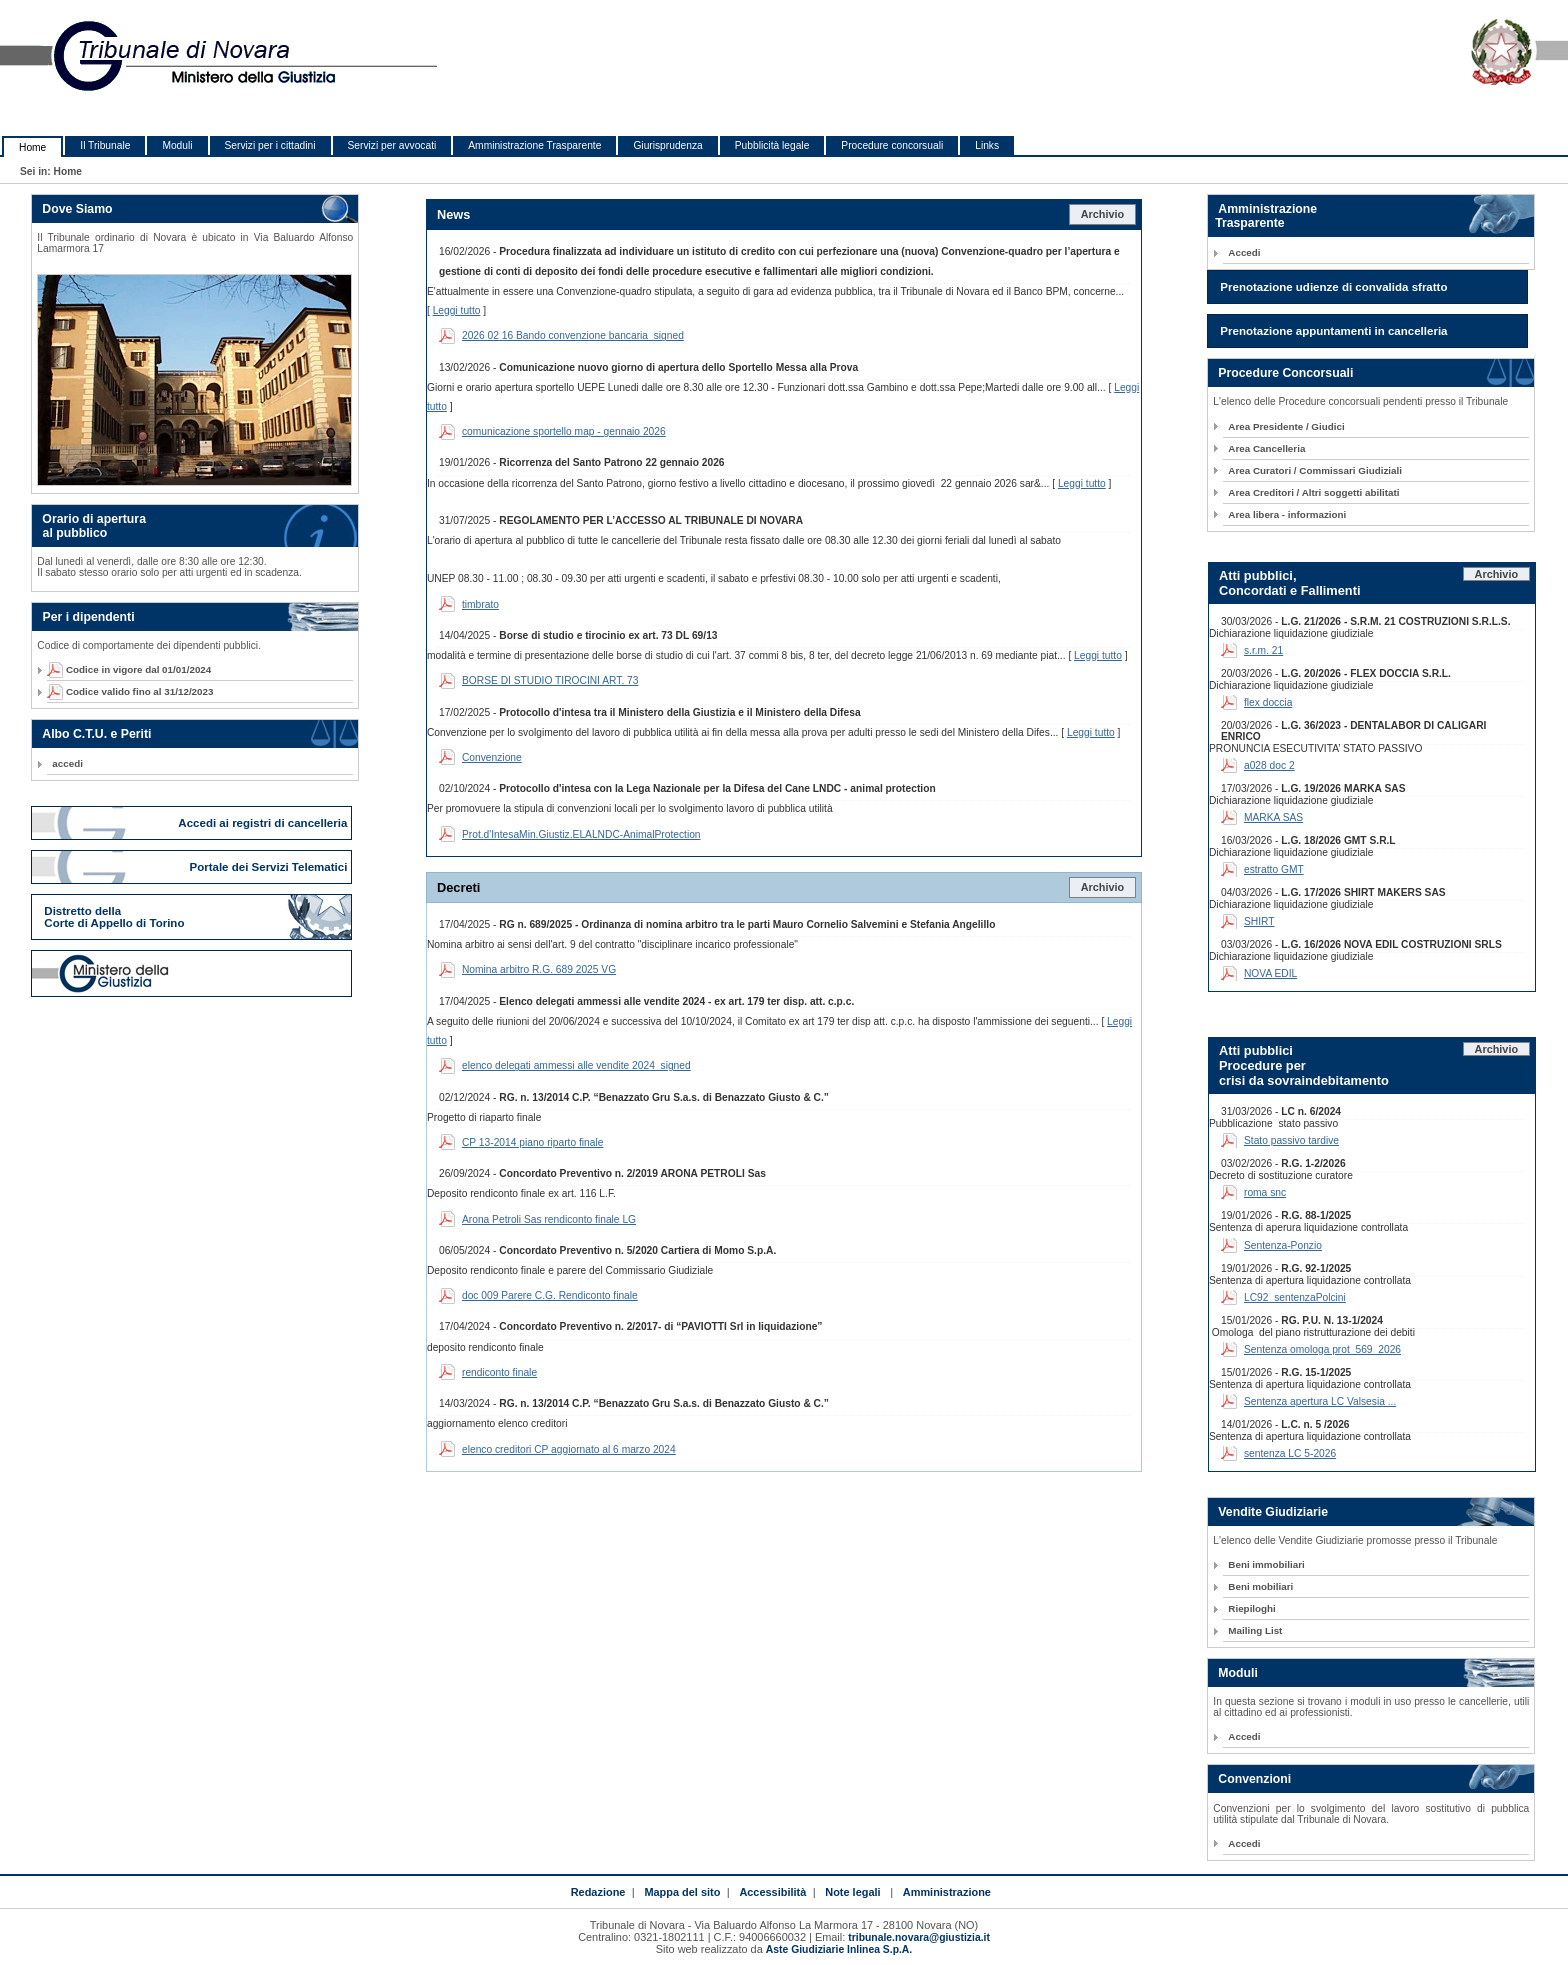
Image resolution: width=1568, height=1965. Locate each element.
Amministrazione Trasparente (534, 145)
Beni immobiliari (1266, 1564)
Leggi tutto (457, 310)
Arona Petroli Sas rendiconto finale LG (549, 1219)
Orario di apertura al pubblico (89, 526)
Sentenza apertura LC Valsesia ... (1320, 1401)
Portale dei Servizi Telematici (269, 867)
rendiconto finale (499, 1372)
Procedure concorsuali (892, 145)
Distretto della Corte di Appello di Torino (114, 917)
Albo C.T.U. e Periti (96, 734)
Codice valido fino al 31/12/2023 (132, 691)
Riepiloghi (1252, 1608)
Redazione (598, 1892)
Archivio (1103, 214)
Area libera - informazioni (1287, 514)
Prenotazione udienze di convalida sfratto (1333, 287)
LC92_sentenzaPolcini (1295, 1297)
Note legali (852, 1892)
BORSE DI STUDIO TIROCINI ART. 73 (550, 680)
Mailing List (1255, 1630)
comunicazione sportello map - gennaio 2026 (564, 431)
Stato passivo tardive (1291, 1140)
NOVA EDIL (1270, 973)
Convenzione (492, 757)
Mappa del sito (682, 1892)
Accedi (1244, 252)
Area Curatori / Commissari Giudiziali (1315, 470)
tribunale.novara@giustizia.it (919, 1937)
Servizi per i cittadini (270, 145)
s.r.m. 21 (1263, 650)
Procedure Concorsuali (1285, 373)
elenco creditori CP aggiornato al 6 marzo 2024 (569, 1449)
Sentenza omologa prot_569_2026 (1322, 1349)
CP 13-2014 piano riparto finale (532, 1142)
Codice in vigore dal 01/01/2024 (131, 669)
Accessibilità (772, 1892)
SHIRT (1259, 921)
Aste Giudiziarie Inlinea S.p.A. (839, 1949)
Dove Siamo (77, 209)
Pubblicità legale (772, 145)
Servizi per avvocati (392, 145)
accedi (67, 763)
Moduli (177, 145)
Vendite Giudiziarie (1273, 1512)
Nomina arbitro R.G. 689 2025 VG (539, 969)
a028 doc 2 (1269, 765)
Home (32, 147)
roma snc (1265, 1192)
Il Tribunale (105, 145)
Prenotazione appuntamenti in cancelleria (1333, 331)
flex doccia (1268, 702)
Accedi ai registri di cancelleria (264, 823)
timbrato (480, 604)
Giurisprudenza (667, 145)
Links (987, 145)
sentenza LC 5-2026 (1290, 1453)
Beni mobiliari (1260, 1586)
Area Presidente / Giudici (1286, 426)
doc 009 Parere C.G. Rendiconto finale (550, 1295)
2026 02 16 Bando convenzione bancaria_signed (573, 335)
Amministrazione (947, 1892)
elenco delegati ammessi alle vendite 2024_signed (576, 1065)
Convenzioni (1254, 1779)
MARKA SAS (1273, 817)
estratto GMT (1274, 869)
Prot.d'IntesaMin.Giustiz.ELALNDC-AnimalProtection (581, 834)
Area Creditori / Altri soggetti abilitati (1313, 492)
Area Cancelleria (1266, 448)
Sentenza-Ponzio (1283, 1245)
